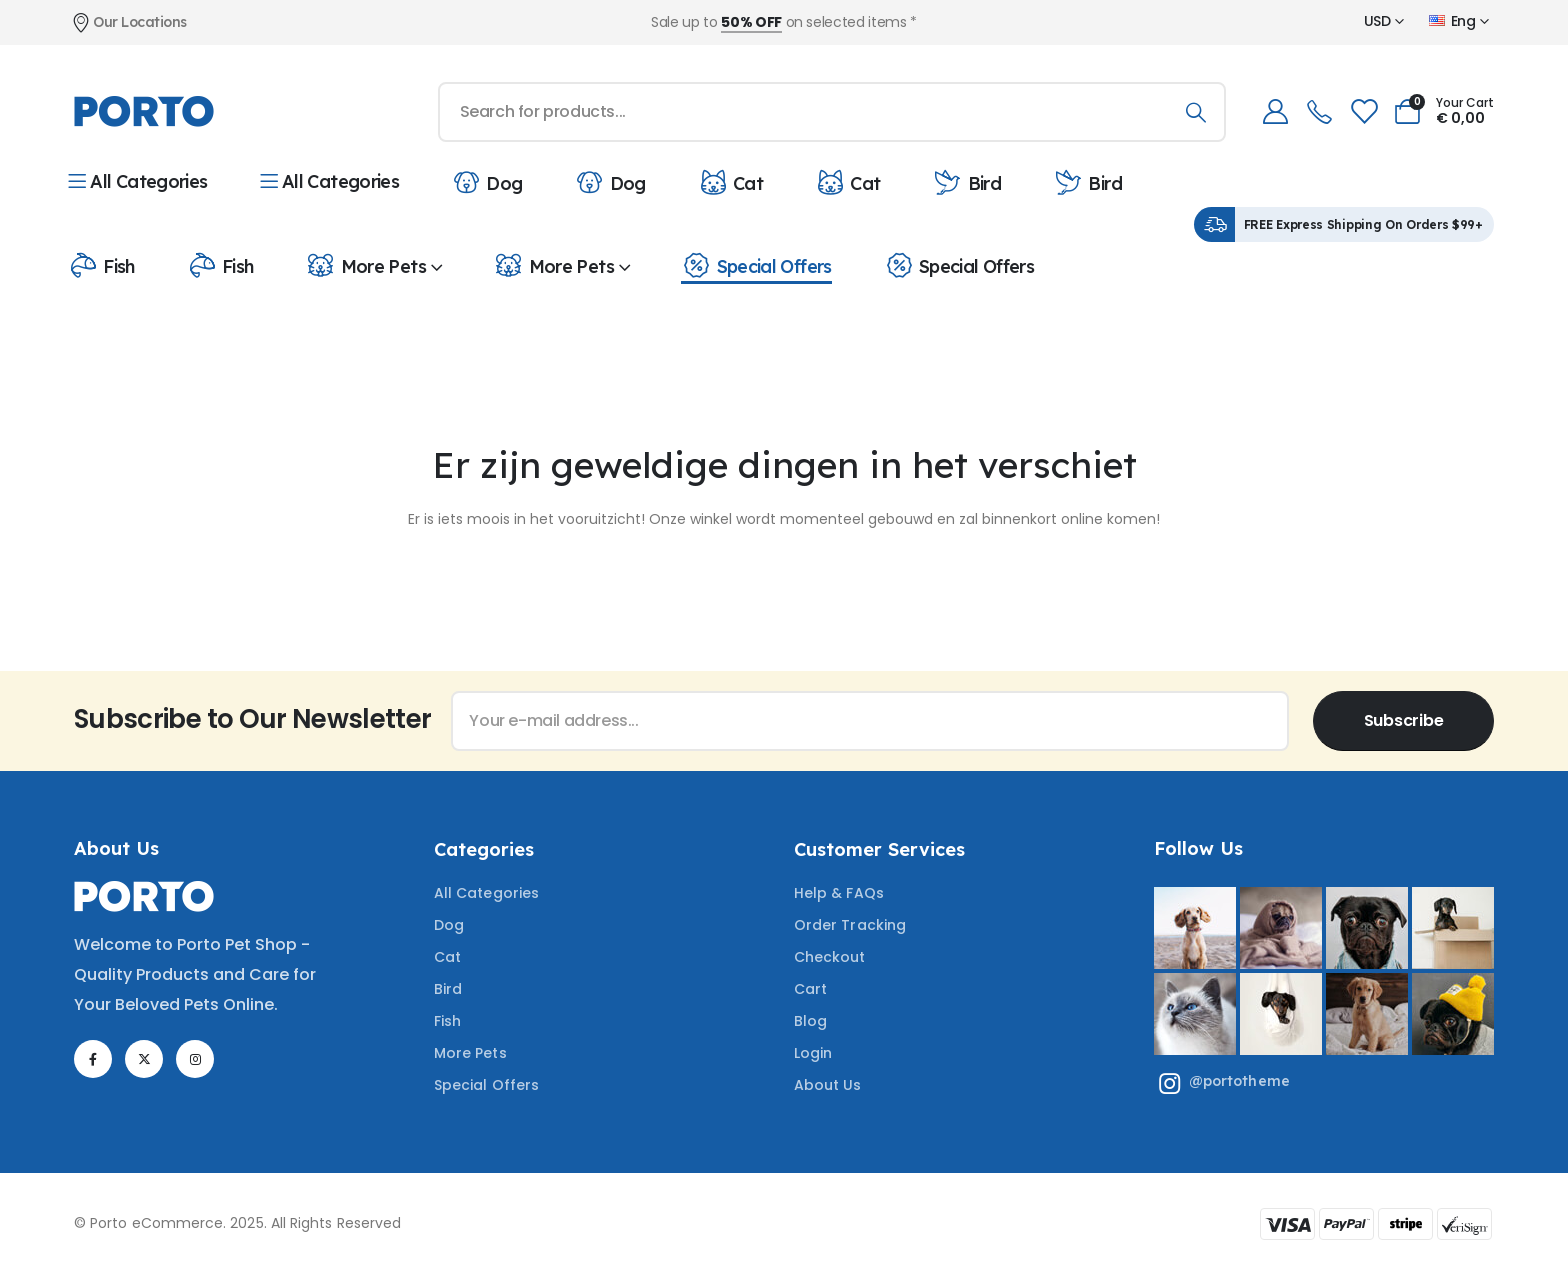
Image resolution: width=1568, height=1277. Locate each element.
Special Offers (756, 264)
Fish (101, 264)
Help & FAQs (839, 893)
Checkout (830, 957)
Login (813, 1053)
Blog (810, 1021)
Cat (730, 181)
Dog (486, 181)
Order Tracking (850, 925)
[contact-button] (1403, 721)
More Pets (365, 264)
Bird (967, 181)
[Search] (1196, 112)
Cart (810, 989)
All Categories (138, 181)
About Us (828, 1085)
